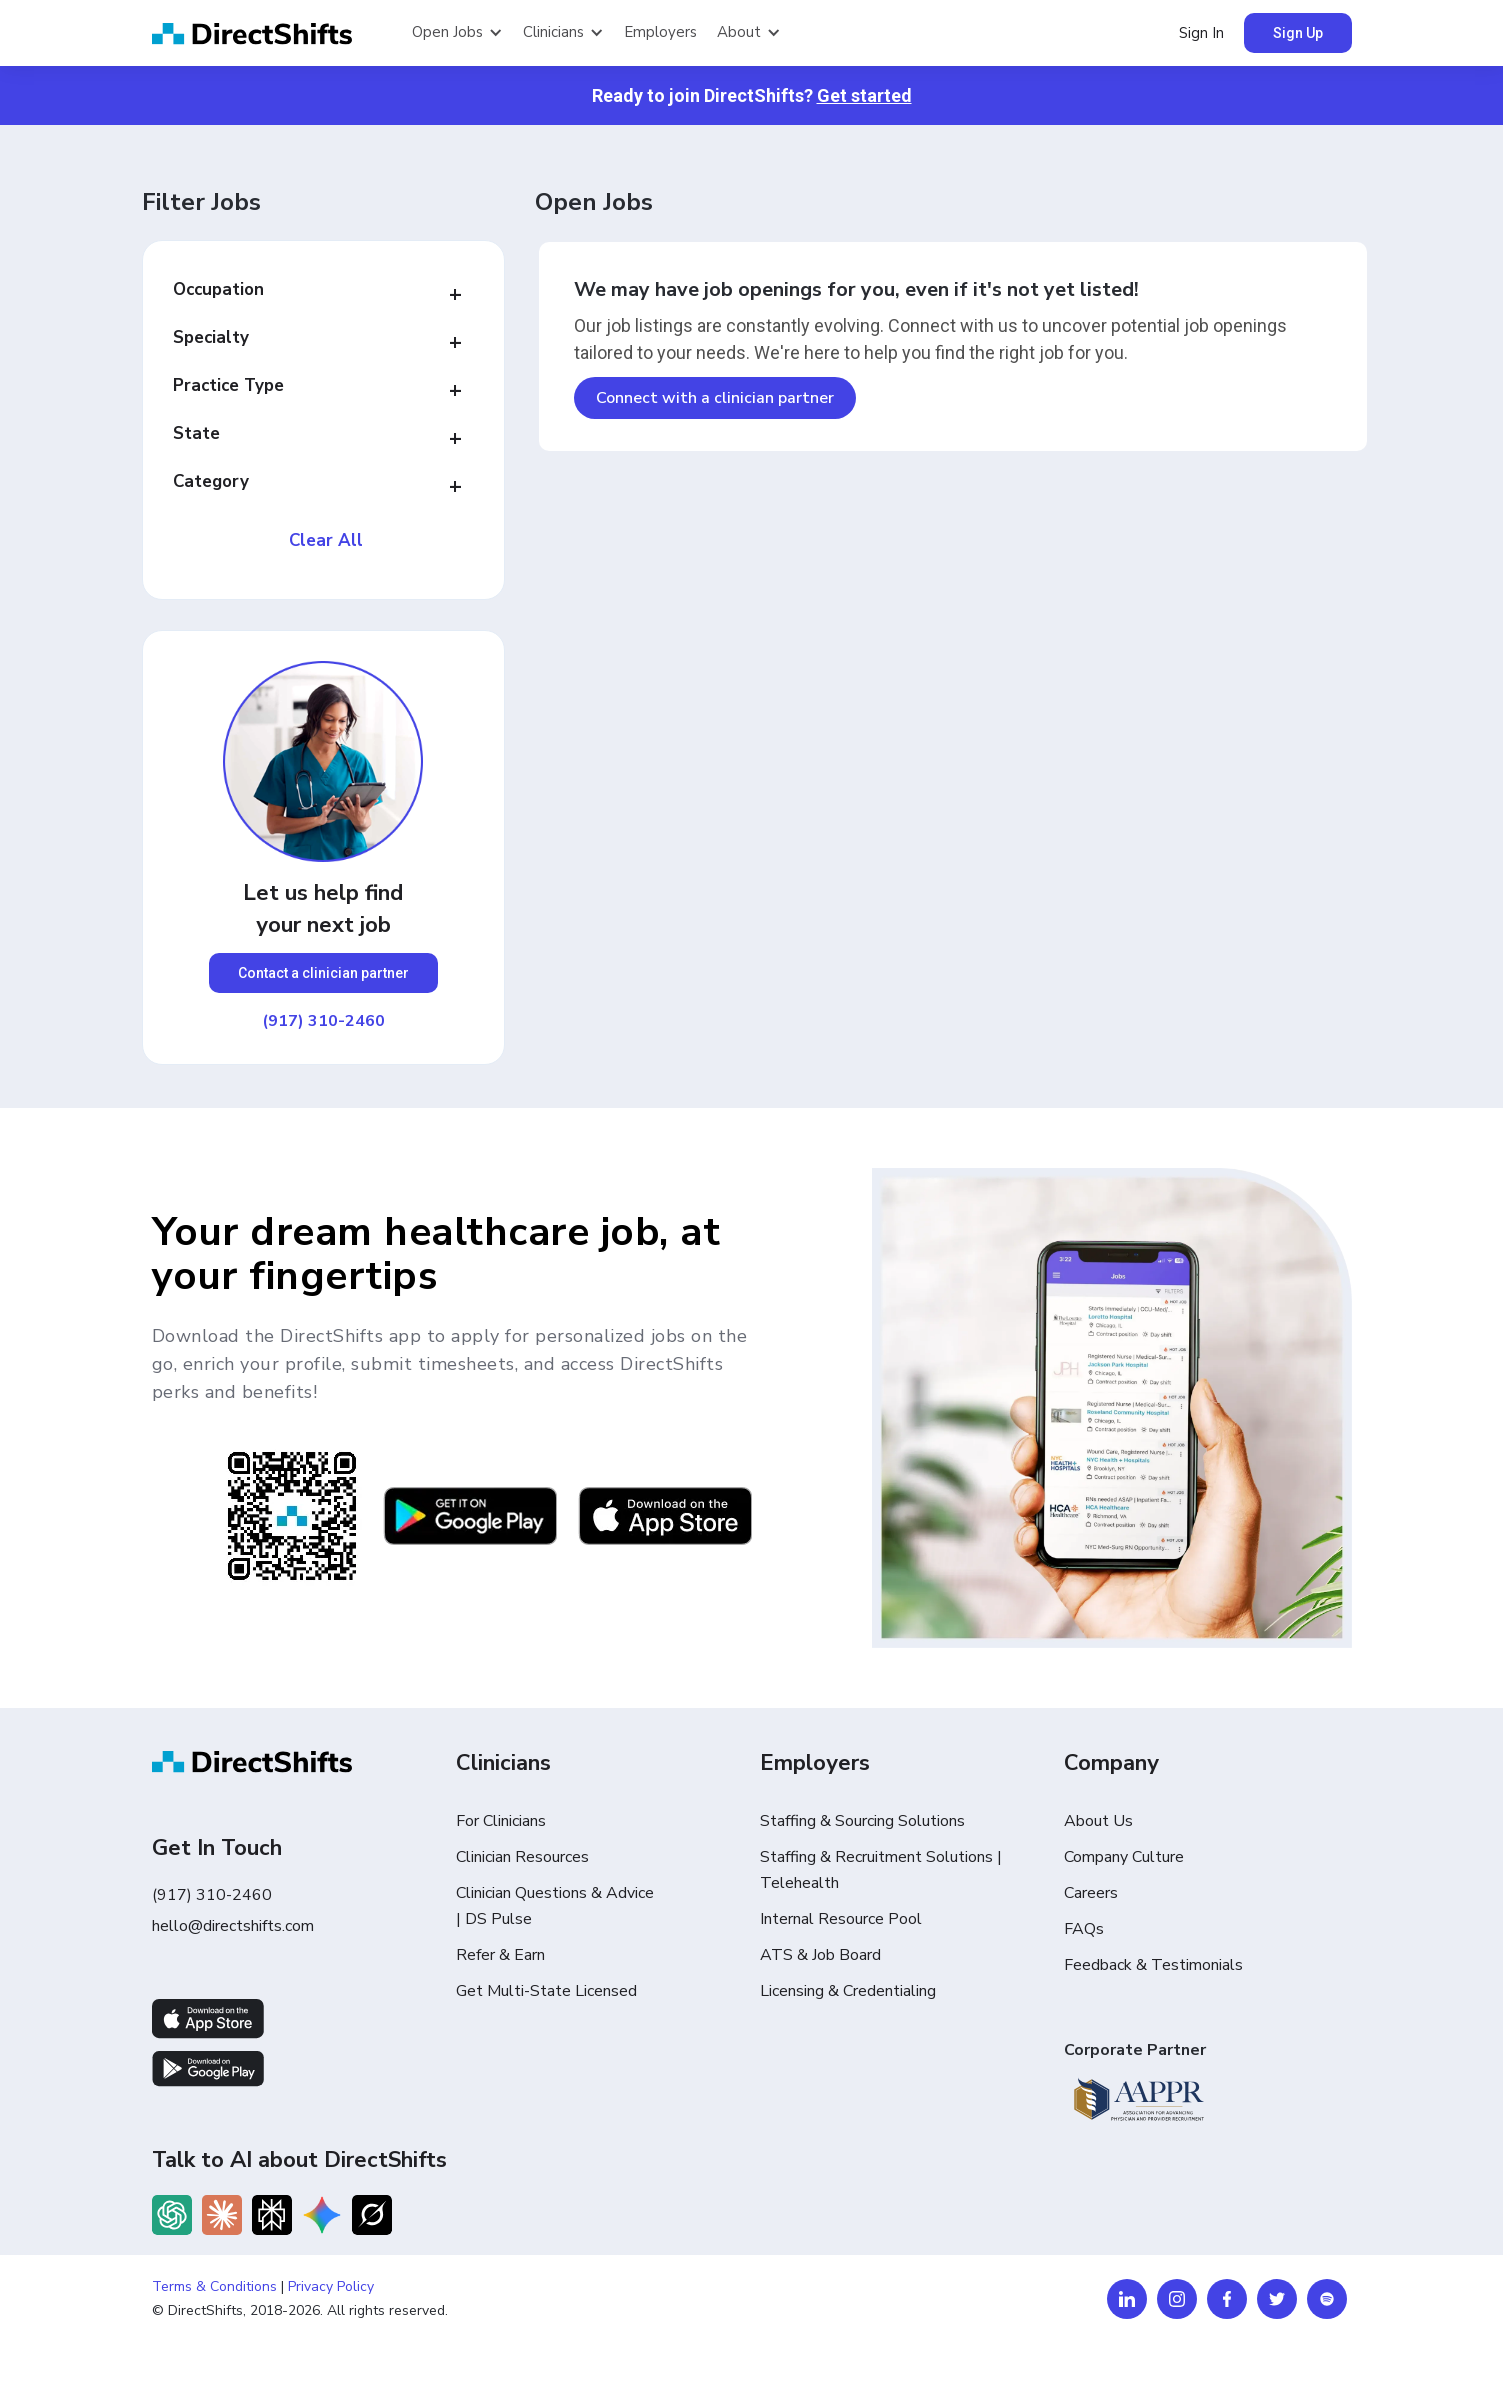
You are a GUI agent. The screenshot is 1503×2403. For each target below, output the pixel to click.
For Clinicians (501, 1821)
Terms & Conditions (214, 2286)
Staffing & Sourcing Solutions (862, 1821)
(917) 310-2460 (323, 1021)
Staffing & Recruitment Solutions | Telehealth (881, 1870)
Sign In (1201, 33)
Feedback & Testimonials (1153, 1965)
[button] (457, 33)
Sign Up (1298, 33)
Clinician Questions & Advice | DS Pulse (555, 1906)
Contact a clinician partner (323, 973)
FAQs (1084, 1929)
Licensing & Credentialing (848, 1991)
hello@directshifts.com (233, 1926)
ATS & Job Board (820, 1955)
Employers (660, 32)
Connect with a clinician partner (715, 398)
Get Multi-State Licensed (546, 1991)
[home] (272, 33)
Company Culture (1124, 1857)
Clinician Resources (522, 1857)
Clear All (326, 541)
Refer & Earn (500, 1955)
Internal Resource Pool (841, 1919)
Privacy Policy (331, 2286)
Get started (864, 95)
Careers (1091, 1893)
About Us (1098, 1821)
